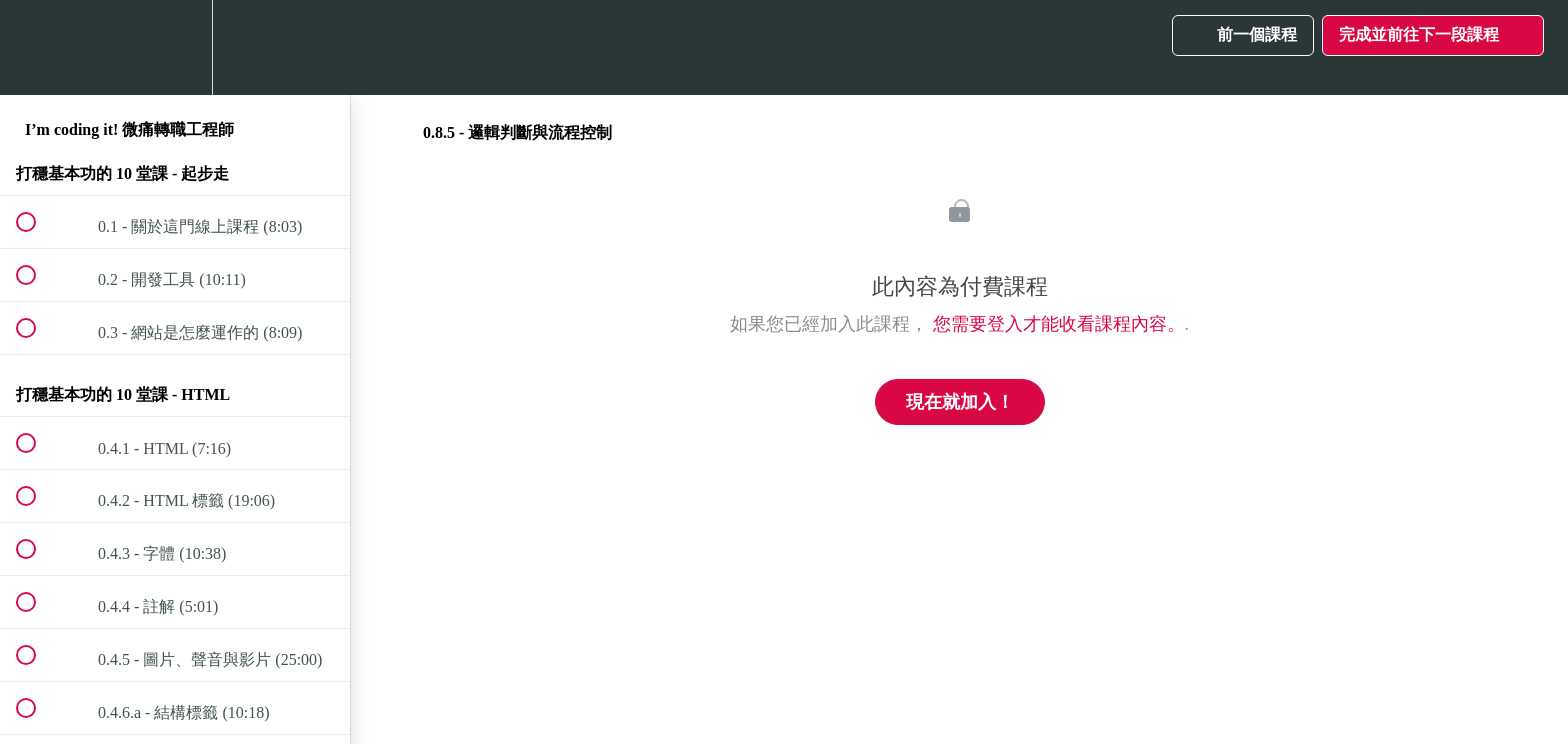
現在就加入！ (960, 402)
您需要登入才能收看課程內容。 (1059, 324)
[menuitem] (175, 47)
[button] (37, 47)
